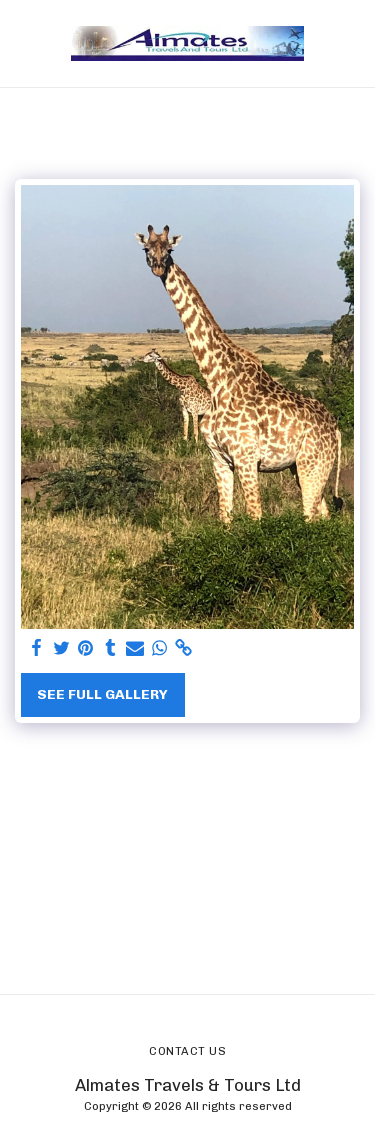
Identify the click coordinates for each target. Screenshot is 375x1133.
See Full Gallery (102, 694)
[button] (22, 43)
